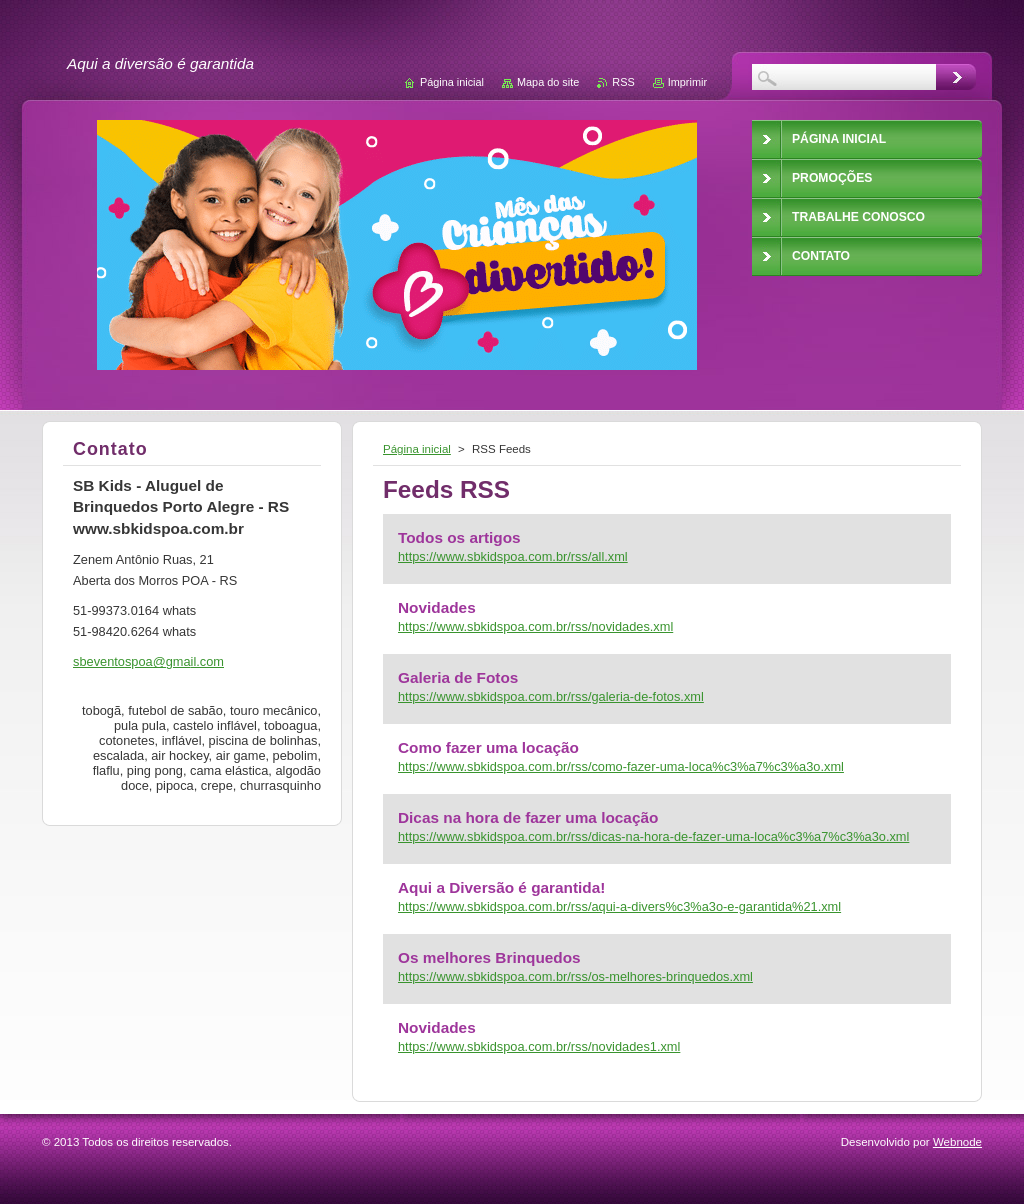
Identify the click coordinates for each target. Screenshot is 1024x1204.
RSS (623, 82)
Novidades (437, 607)
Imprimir (687, 82)
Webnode (957, 1142)
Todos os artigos (459, 537)
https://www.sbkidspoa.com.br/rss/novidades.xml (535, 626)
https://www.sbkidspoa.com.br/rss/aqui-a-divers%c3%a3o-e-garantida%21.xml (619, 906)
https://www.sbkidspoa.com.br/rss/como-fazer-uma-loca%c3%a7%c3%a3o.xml (621, 766)
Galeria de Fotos (458, 677)
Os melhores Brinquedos (489, 957)
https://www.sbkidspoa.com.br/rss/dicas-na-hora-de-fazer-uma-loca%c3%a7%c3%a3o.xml (653, 836)
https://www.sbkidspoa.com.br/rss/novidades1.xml (539, 1046)
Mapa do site (548, 82)
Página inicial (417, 449)
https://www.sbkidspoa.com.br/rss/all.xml (513, 556)
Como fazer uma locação (488, 747)
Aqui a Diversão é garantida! (501, 887)
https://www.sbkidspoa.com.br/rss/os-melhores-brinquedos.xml (575, 976)
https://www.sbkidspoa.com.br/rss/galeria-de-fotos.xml (551, 696)
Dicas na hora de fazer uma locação (528, 817)
